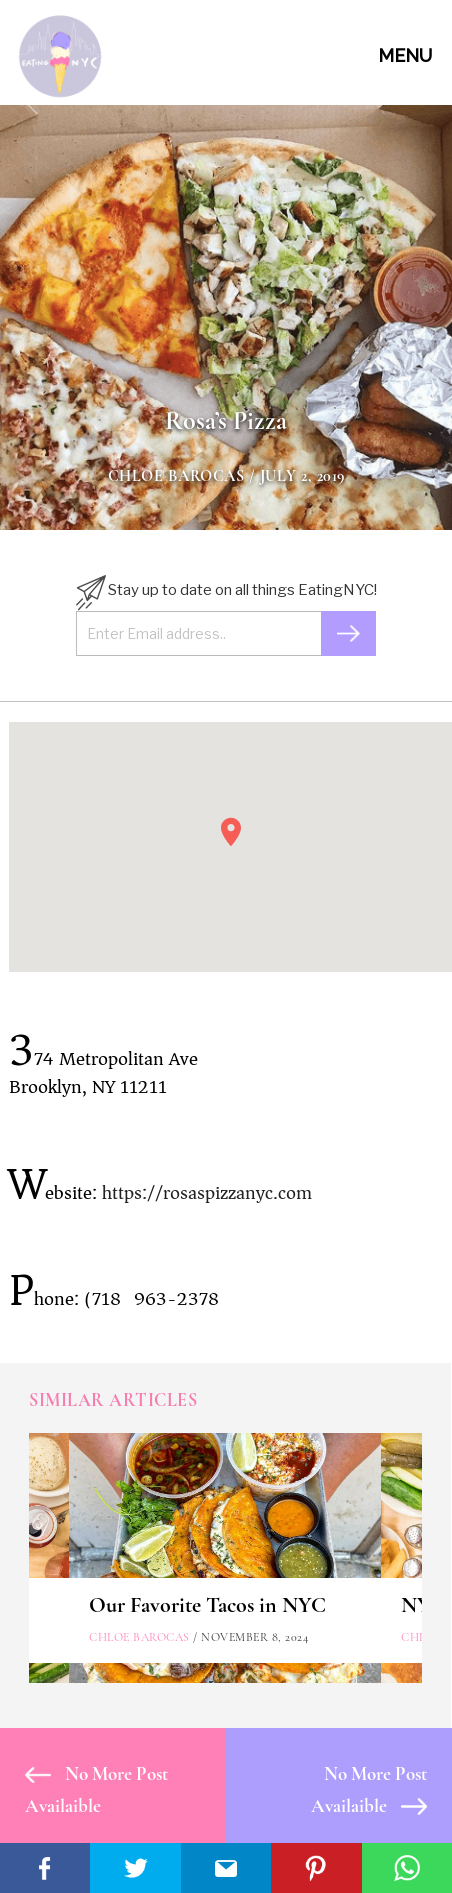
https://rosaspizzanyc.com (207, 1193)
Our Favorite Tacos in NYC (207, 1605)
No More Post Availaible (96, 1789)
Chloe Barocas (176, 476)
